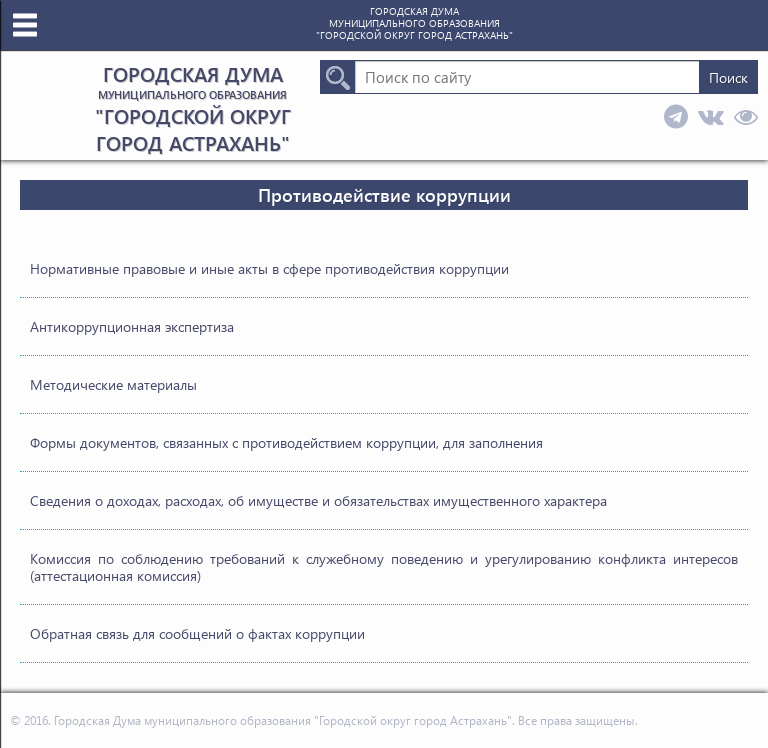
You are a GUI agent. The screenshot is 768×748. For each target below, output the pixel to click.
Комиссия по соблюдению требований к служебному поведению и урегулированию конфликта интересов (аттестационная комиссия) (384, 567)
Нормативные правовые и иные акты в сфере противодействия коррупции (269, 268)
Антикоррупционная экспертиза (132, 326)
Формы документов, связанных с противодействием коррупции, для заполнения (286, 442)
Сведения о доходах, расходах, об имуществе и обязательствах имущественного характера (318, 500)
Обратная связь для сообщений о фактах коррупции (197, 633)
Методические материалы (113, 384)
